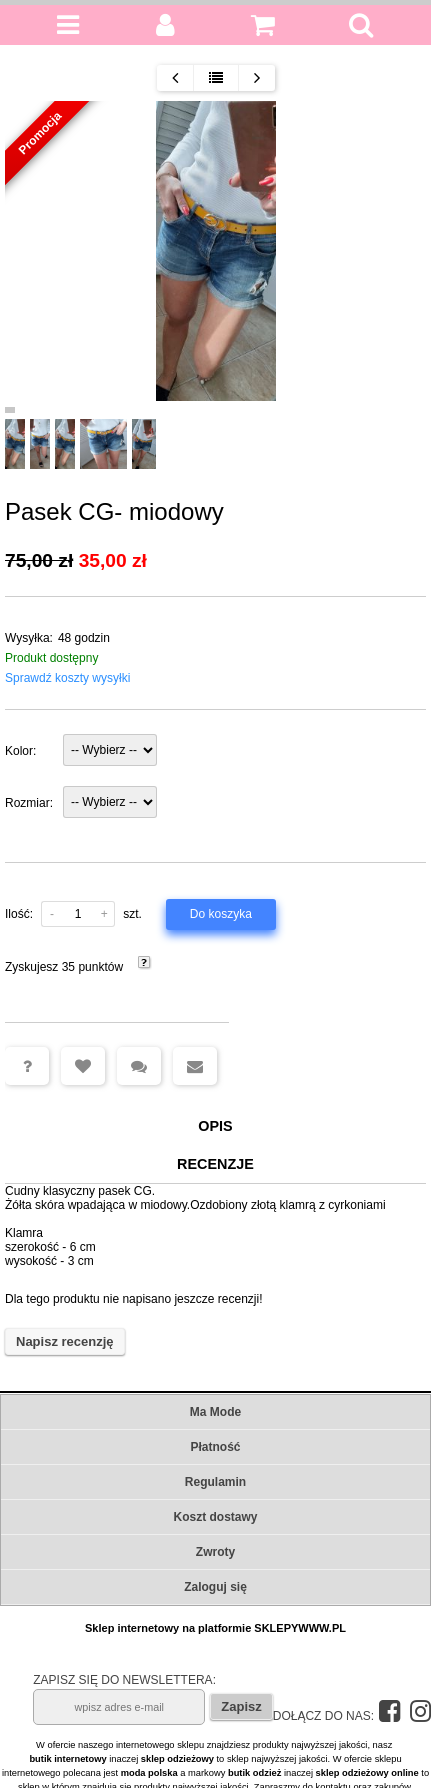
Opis (215, 1127)
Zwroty (215, 1552)
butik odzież (254, 1773)
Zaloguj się (215, 1587)
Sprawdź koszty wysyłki (67, 678)
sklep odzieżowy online (367, 1773)
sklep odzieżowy (177, 1759)
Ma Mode (215, 1412)
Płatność (215, 1447)
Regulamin (215, 1482)
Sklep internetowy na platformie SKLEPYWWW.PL (215, 1628)
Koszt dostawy (215, 1517)
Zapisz (241, 1706)
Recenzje (215, 1165)
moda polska (149, 1773)
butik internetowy (67, 1759)
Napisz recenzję (65, 1343)
